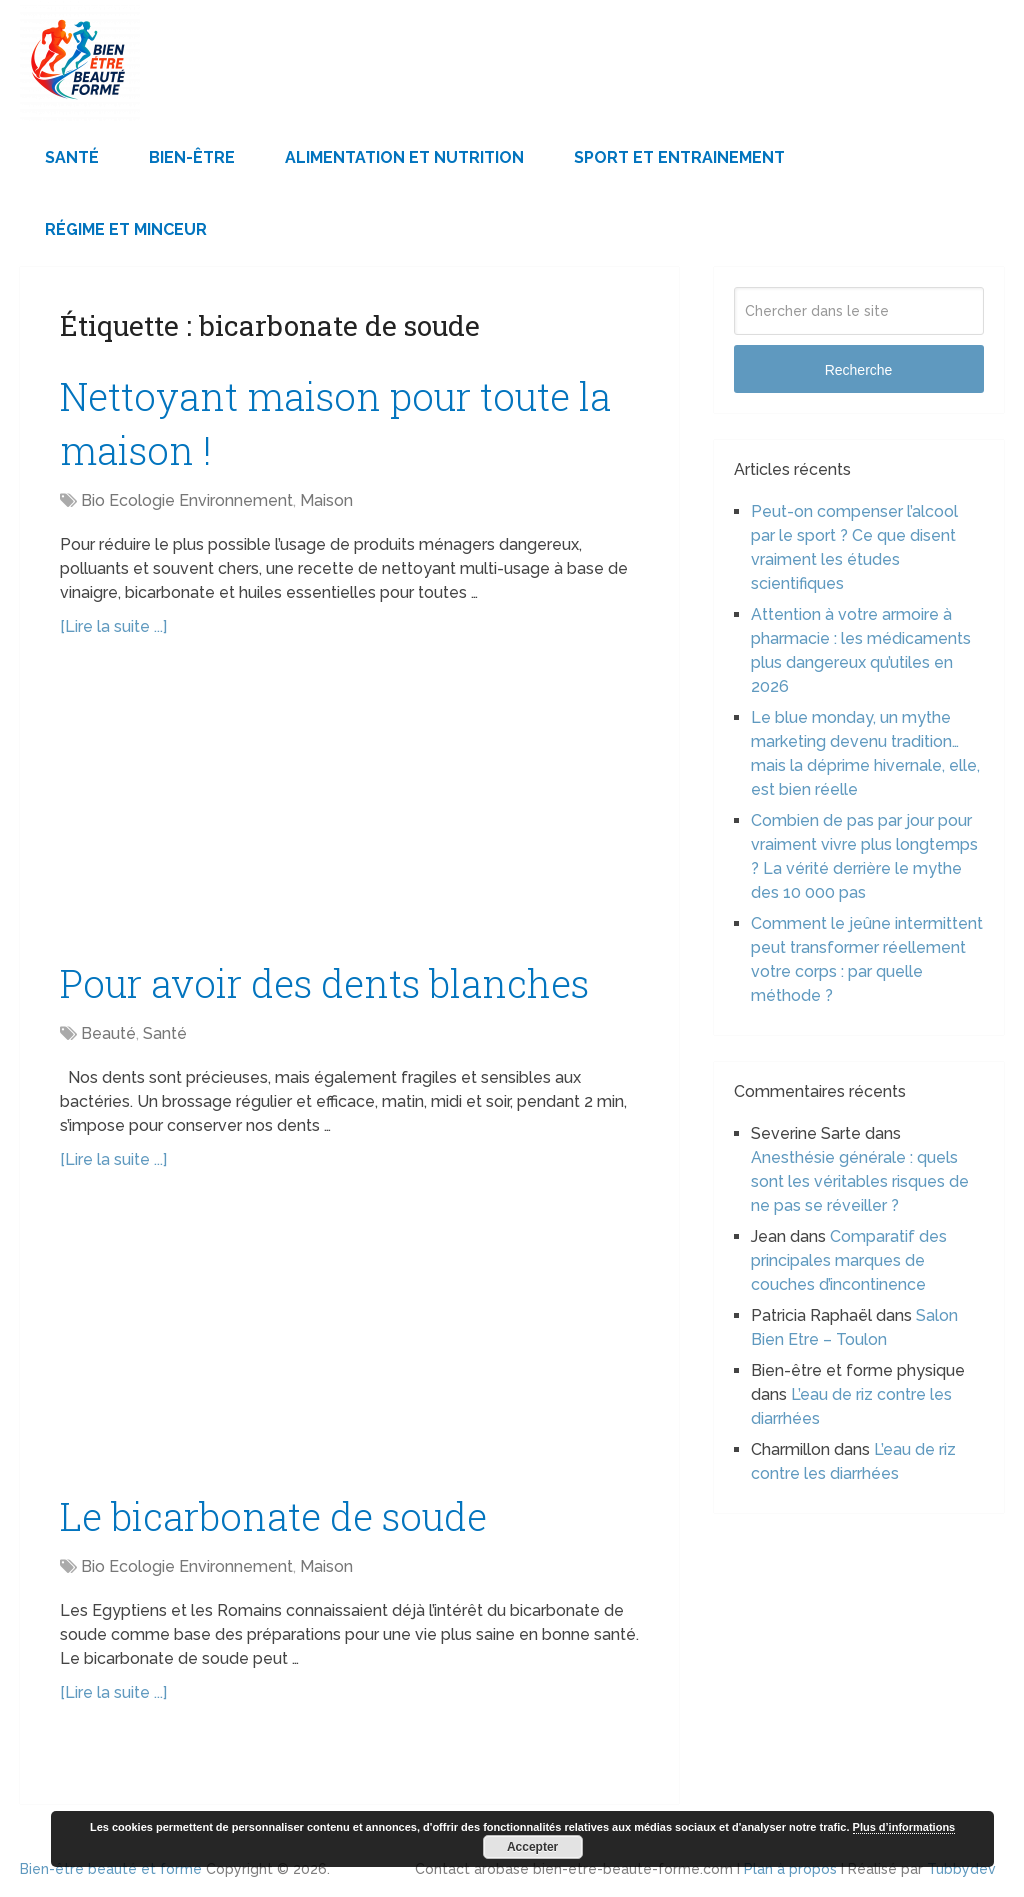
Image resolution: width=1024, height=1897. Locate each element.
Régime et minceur (126, 229)
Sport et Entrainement (679, 157)
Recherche (859, 370)
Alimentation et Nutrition (404, 157)
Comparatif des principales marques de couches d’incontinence (849, 1260)
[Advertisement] (350, 809)
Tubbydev (961, 1869)
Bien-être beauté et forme (111, 1869)
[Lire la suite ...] (113, 626)
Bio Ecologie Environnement (187, 500)
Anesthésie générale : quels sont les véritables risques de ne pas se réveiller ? (860, 1181)
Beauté (108, 1033)
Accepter (532, 1847)
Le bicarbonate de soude (273, 1516)
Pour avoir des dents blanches (324, 983)
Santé (72, 157)
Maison (326, 500)
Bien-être (192, 157)
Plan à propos (790, 1869)
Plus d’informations (904, 1827)
